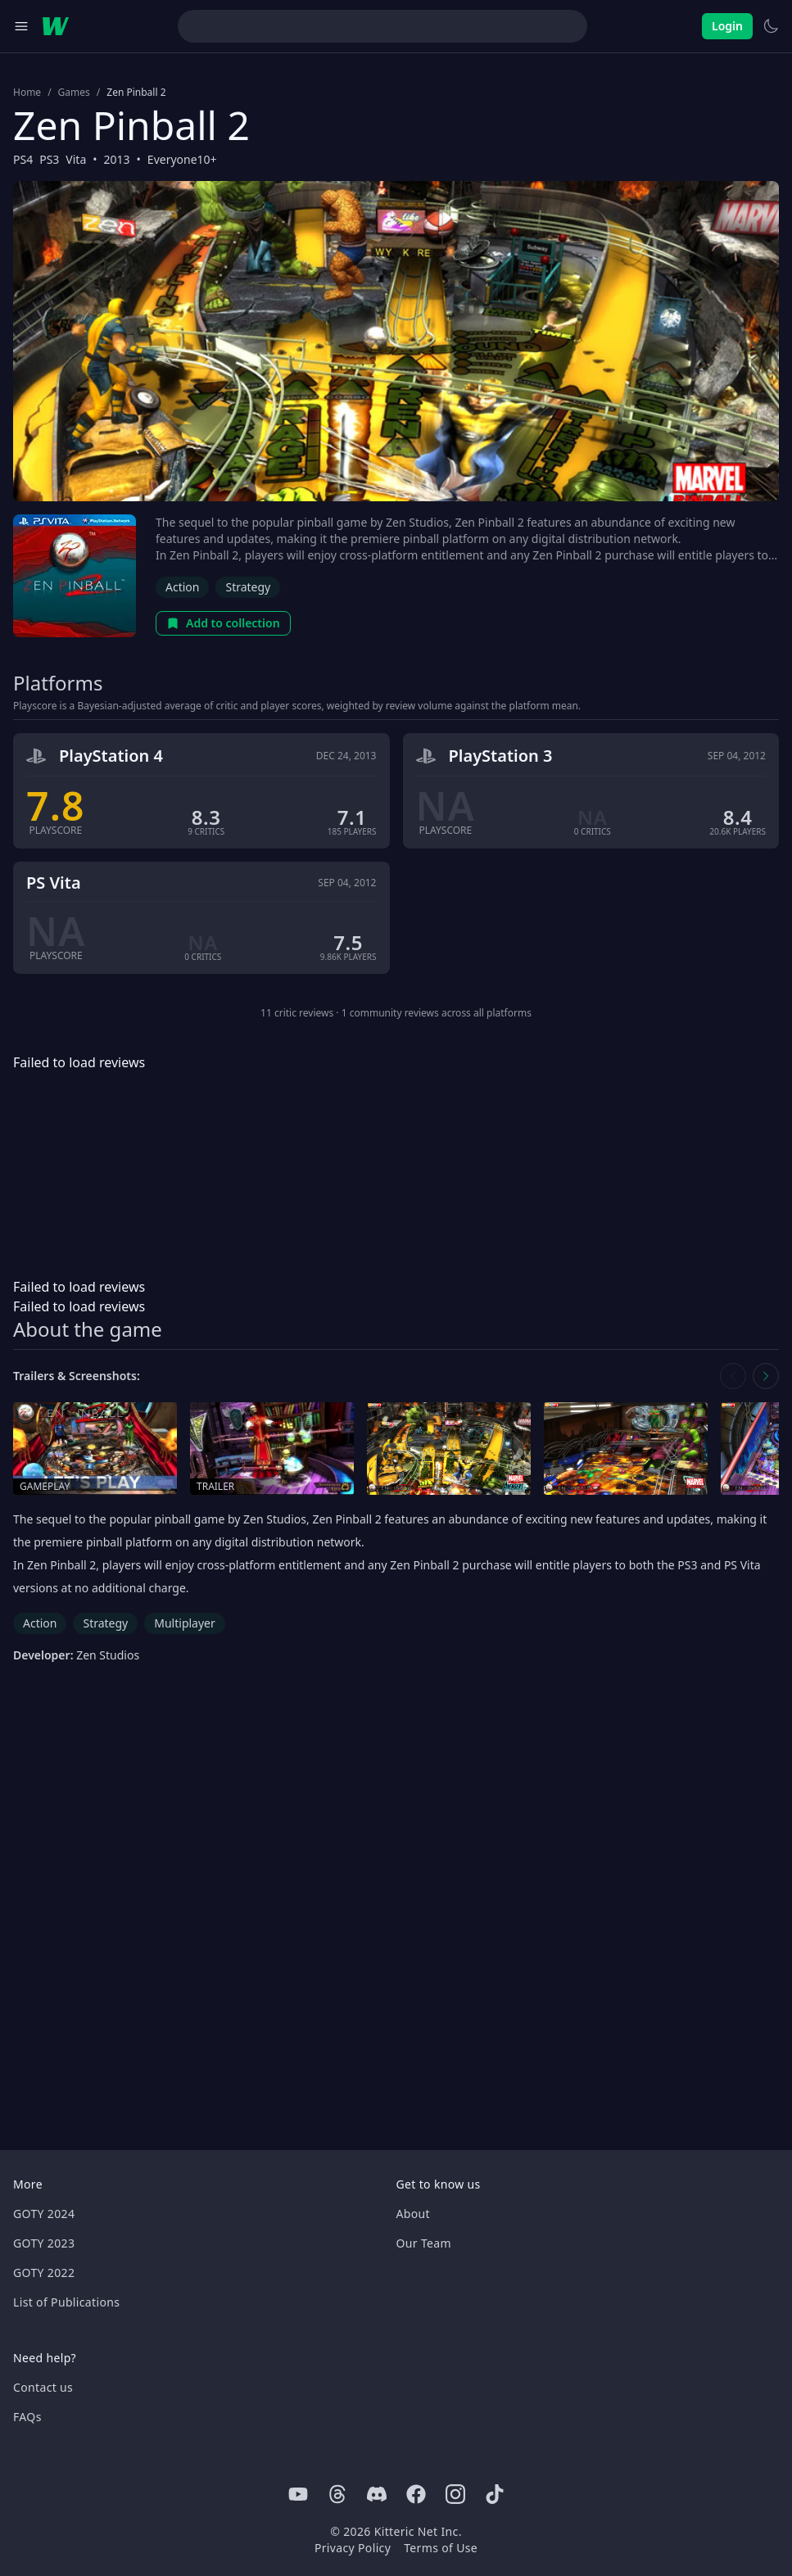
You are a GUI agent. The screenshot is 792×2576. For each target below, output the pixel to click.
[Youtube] (298, 2494)
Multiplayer (184, 1623)
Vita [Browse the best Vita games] (76, 159)
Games (74, 92)
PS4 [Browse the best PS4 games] (23, 159)
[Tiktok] (495, 2494)
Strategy (247, 587)
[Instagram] (455, 2494)
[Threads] (337, 2494)
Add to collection (223, 623)
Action (182, 587)
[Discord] (377, 2494)
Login (727, 26)
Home (27, 92)
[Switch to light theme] (771, 26)
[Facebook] (416, 2494)
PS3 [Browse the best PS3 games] (49, 159)
